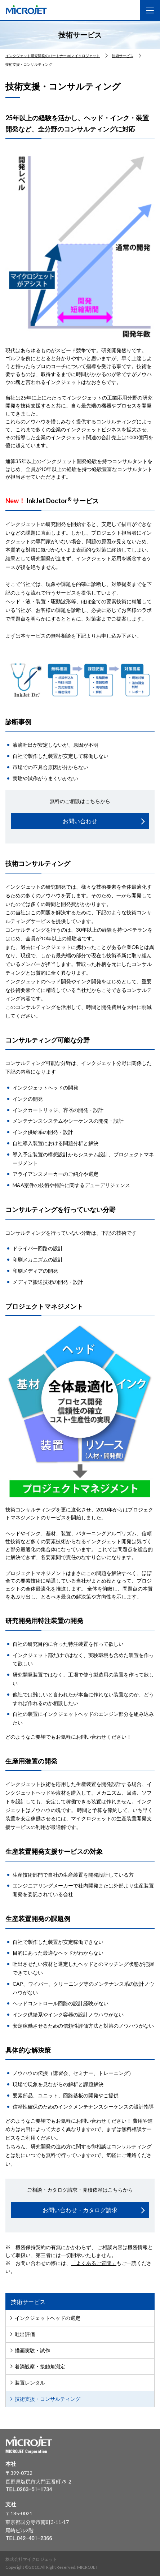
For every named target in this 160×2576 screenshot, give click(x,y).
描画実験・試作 (32, 2350)
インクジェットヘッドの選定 (47, 2318)
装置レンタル (30, 2382)
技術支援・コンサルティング (47, 2399)
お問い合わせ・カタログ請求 (80, 2209)
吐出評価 (25, 2334)
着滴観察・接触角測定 (40, 2366)
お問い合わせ (80, 820)
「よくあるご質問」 (93, 2263)
